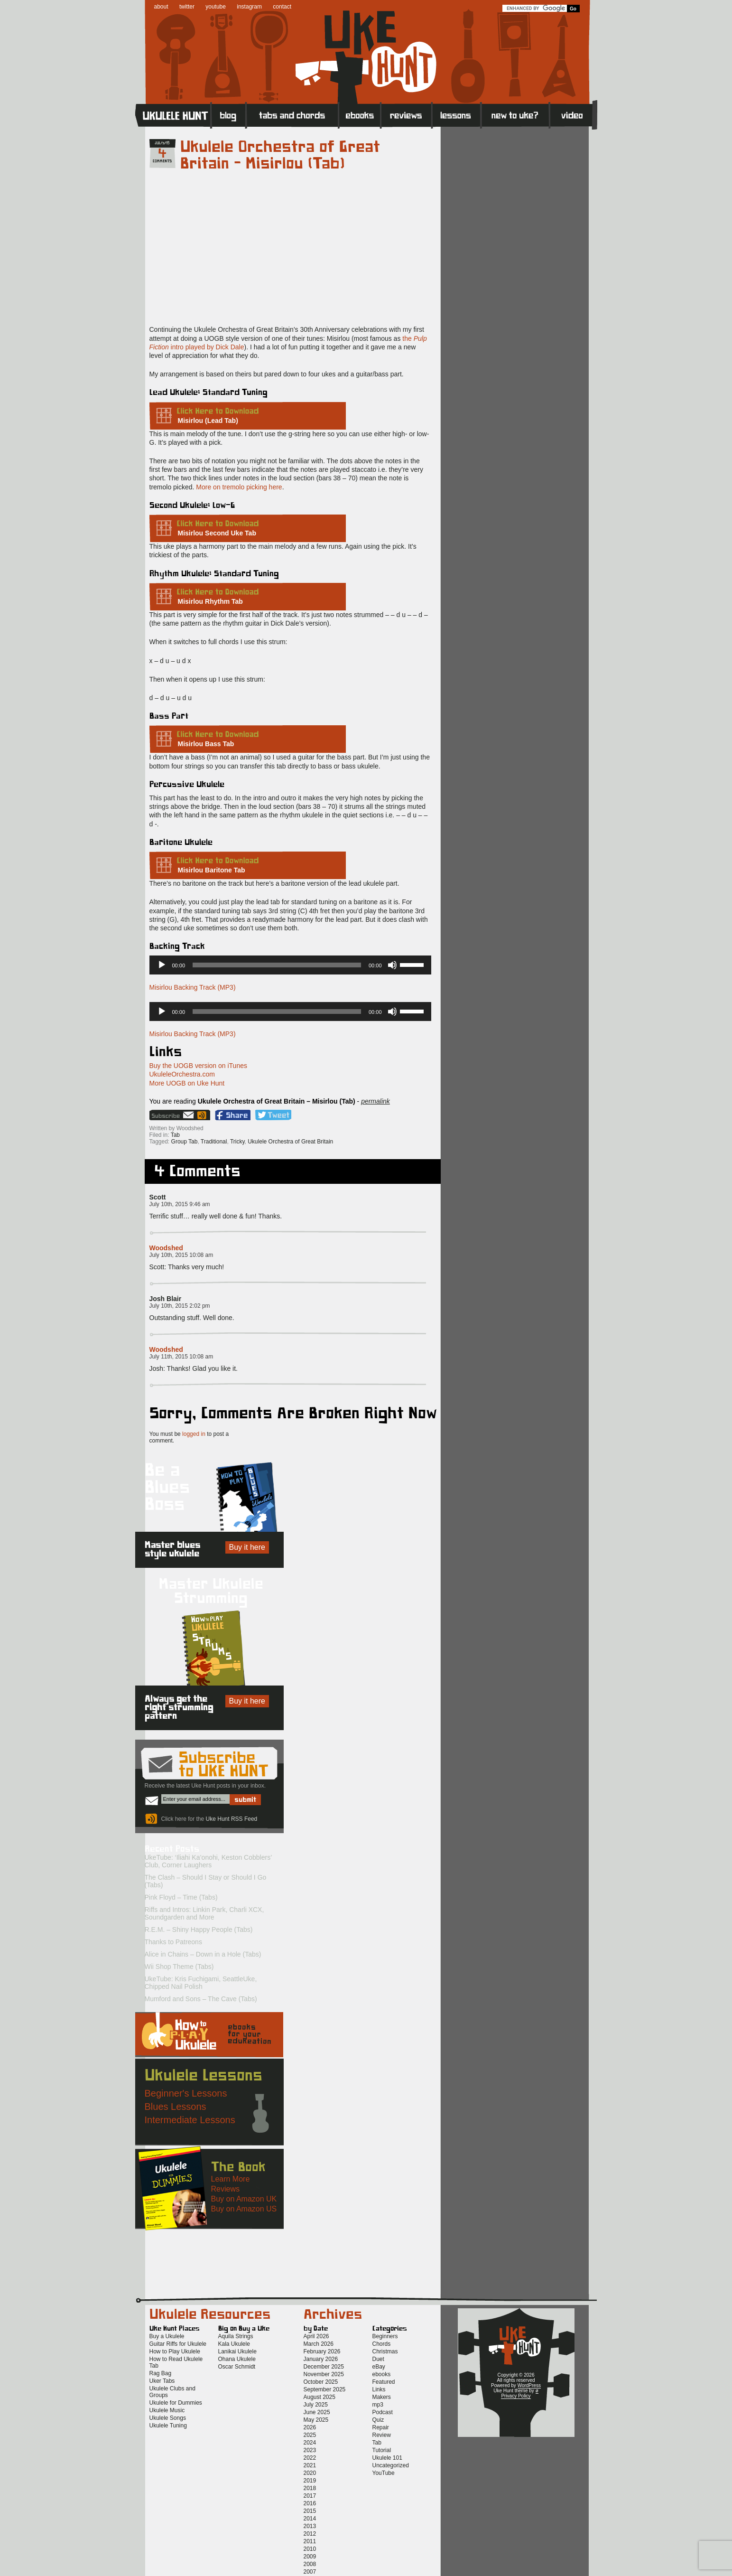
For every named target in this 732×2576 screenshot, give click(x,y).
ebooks (381, 2374)
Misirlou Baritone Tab (211, 870)
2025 (310, 2435)
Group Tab (184, 1141)
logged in (193, 1434)
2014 (310, 2518)
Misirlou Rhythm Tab (210, 601)
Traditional (214, 1141)
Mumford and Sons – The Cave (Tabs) (201, 1999)
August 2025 (319, 2397)
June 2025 (317, 2412)
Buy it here (247, 1547)
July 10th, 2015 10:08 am (181, 1255)
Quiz (378, 2420)
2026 (310, 2427)
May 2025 (316, 2420)
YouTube (383, 2473)
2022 (310, 2457)
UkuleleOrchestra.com (182, 1074)
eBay (378, 2366)
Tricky (237, 1141)
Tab (175, 1135)
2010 (310, 2549)
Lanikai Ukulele (237, 2351)
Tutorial (381, 2450)
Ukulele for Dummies (175, 2402)
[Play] (162, 965)
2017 (310, 2495)
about (161, 6)
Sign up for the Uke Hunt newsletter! (172, 1115)
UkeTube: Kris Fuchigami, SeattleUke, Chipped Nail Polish (201, 1982)
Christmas (385, 2351)
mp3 (377, 2404)
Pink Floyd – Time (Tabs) (181, 1897)
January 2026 (321, 2359)
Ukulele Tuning (168, 2425)
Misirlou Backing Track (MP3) (192, 987)
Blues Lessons (175, 2106)
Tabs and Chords (292, 115)
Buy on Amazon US (244, 2209)
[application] (290, 964)
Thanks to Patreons (173, 1942)
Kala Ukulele (234, 2344)
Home (173, 115)
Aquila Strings (235, 2336)
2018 (310, 2488)
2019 (310, 2480)
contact (282, 6)
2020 (310, 2473)
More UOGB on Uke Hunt (187, 1083)
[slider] (277, 965)
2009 (310, 2556)
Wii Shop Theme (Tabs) (179, 1966)
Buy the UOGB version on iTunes (198, 1065)
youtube (215, 6)
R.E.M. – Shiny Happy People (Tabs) (199, 1929)
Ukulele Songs (167, 2418)
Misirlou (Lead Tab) (208, 420)
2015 (310, 2511)
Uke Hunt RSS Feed (202, 1115)
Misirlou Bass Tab (206, 744)
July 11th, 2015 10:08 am (181, 1356)
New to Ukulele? (515, 115)
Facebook (232, 1115)
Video (573, 115)
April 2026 (316, 2336)
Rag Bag (160, 2373)
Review (381, 2435)
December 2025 (324, 2366)
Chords (381, 2344)
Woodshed (166, 1248)
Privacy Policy (515, 2395)
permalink (375, 1101)
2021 (310, 2465)
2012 (310, 2533)
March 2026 (319, 2344)
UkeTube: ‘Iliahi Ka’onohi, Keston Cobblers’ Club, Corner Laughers (208, 1861)
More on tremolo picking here (239, 487)
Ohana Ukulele (237, 2359)
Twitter (273, 1115)
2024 (310, 2442)
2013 (310, 2526)
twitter (187, 6)
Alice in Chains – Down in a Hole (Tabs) (203, 1954)
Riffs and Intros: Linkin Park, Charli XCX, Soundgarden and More (204, 1913)
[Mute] (392, 965)
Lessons (456, 115)
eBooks (360, 115)
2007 (310, 2571)
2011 (310, 2541)
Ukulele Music (167, 2410)
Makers (381, 2397)
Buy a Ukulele (167, 2336)
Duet (378, 2359)
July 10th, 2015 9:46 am (179, 1204)
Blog (228, 115)
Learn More (230, 2179)
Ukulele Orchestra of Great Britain (290, 1141)
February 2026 (322, 2351)
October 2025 (321, 2382)
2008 (310, 2564)
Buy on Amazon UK (244, 2199)
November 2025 (324, 2374)
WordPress (529, 2385)
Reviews (406, 115)
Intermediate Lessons (190, 2120)
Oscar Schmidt (237, 2366)
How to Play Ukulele (174, 2351)
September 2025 (325, 2389)
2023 (310, 2450)
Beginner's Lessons (186, 2093)
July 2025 (316, 2404)
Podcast (382, 2412)
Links (379, 2389)
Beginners (385, 2336)
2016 (310, 2503)
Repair (380, 2427)
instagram (249, 6)
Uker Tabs (162, 2381)
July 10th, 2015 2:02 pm (179, 1305)
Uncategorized (390, 2465)
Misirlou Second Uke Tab (217, 533)
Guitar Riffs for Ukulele (178, 2344)
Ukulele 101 (387, 2457)
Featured (383, 2382)
